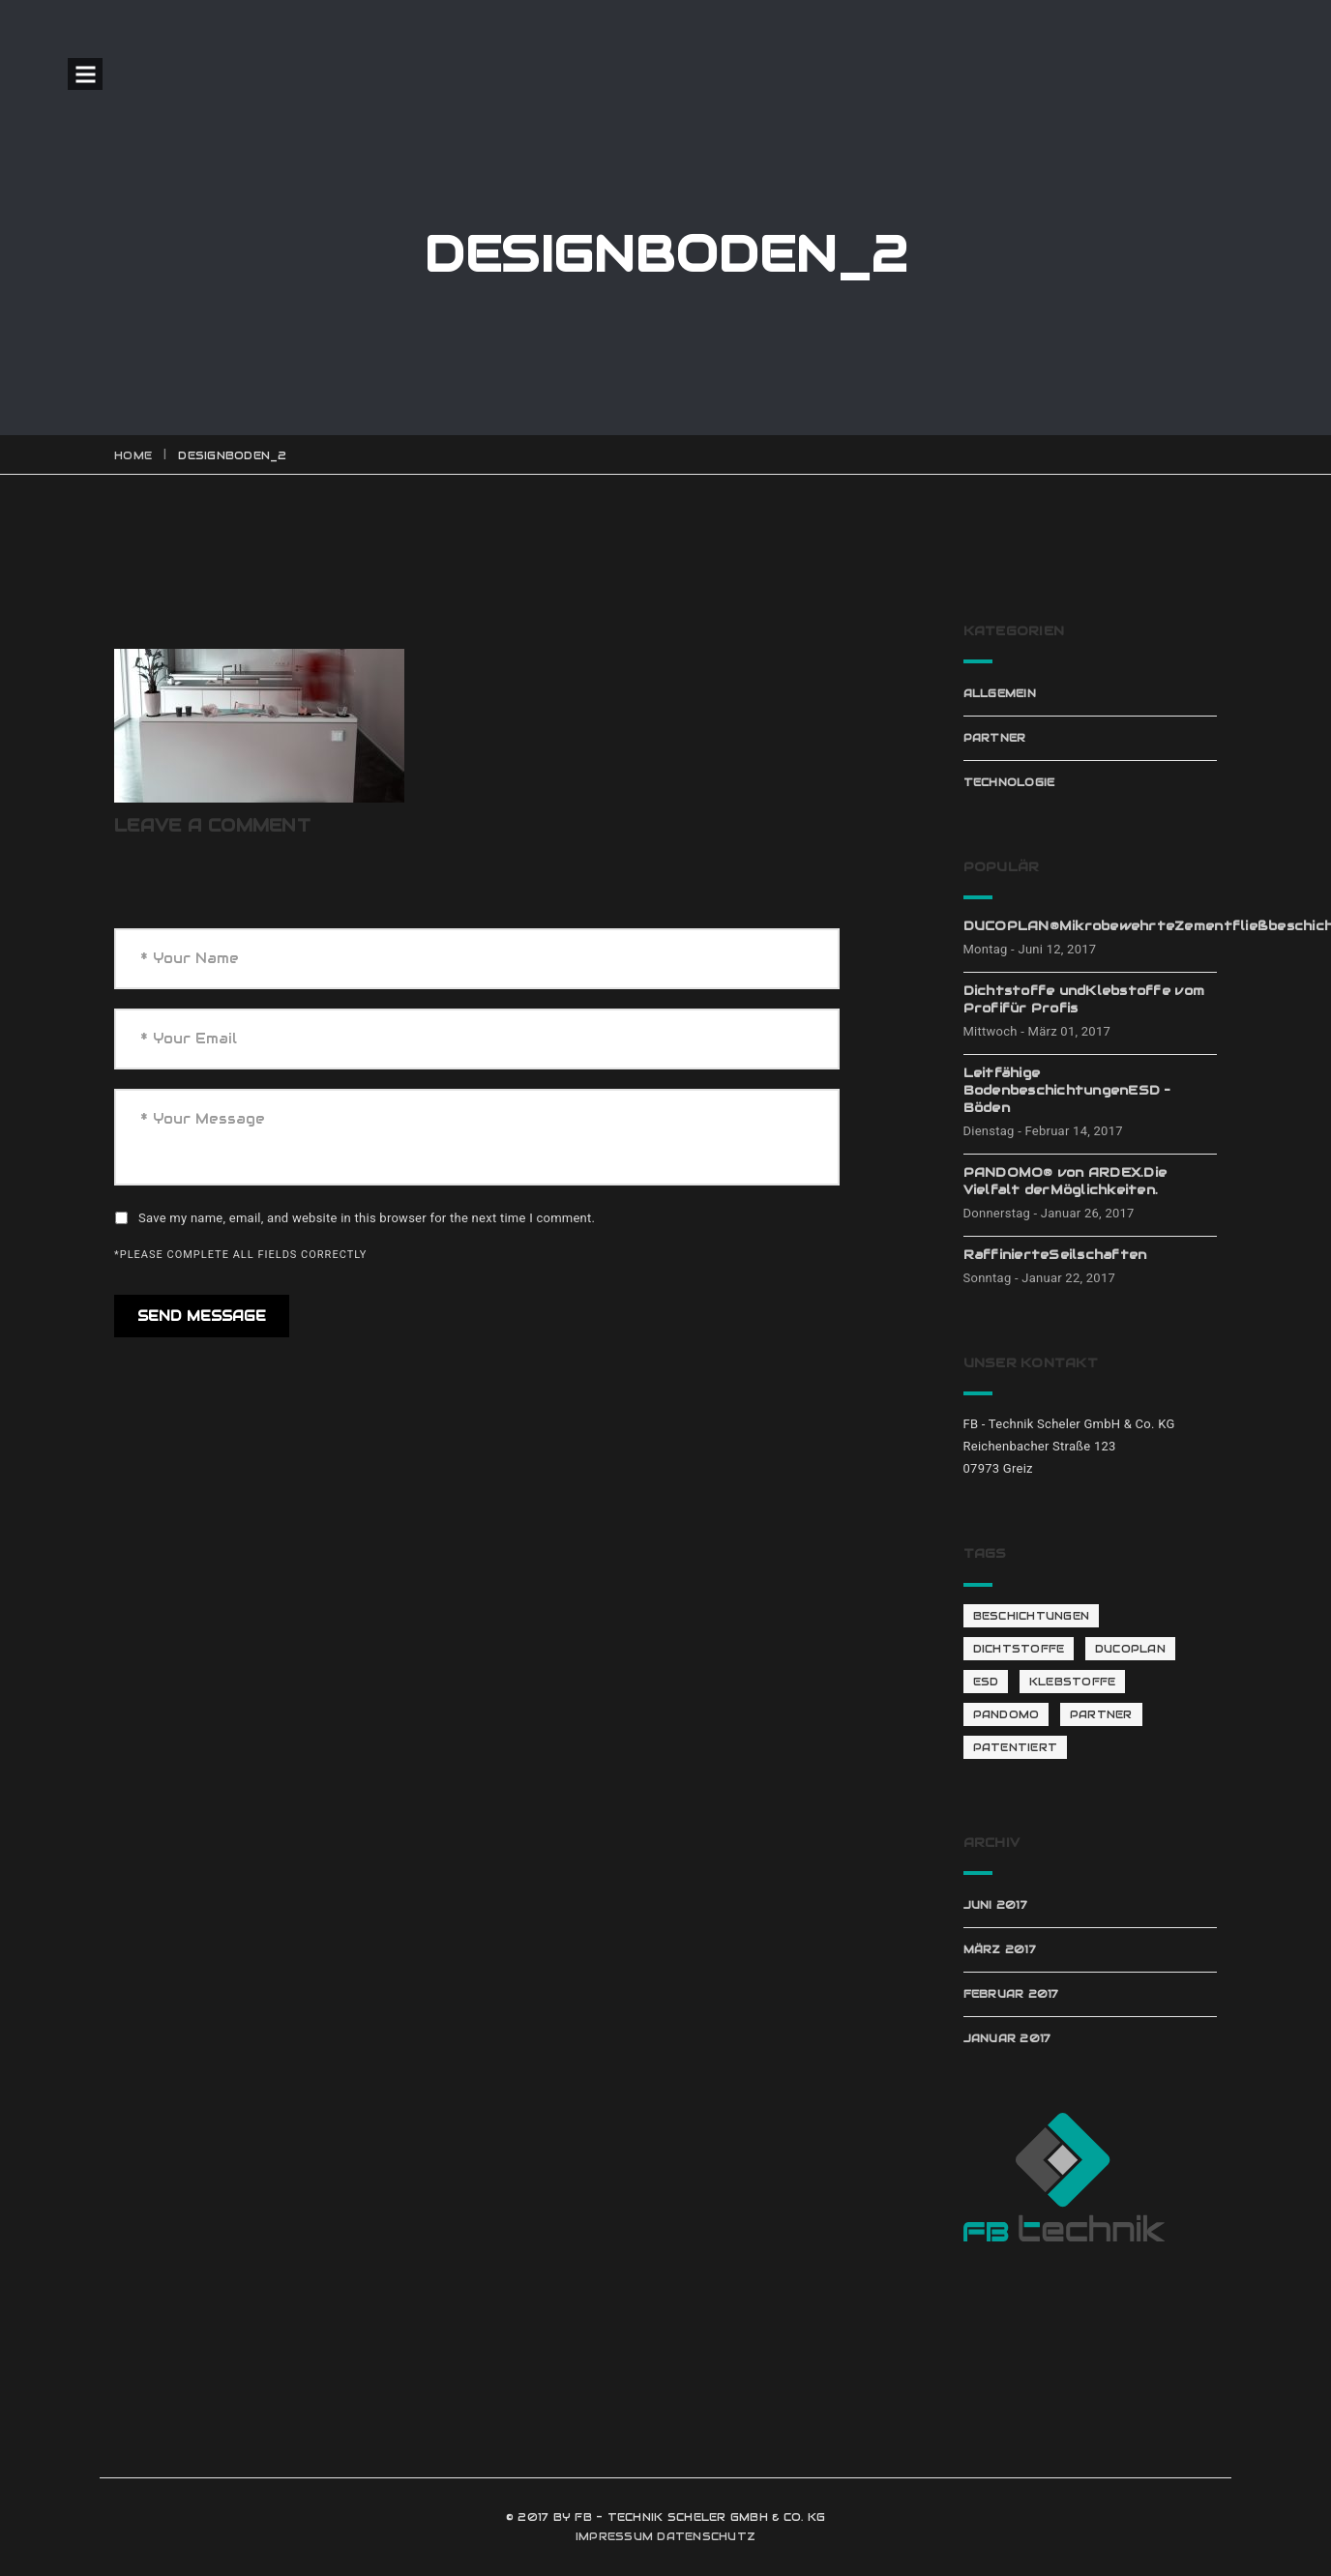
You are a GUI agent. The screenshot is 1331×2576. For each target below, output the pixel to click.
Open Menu (85, 74)
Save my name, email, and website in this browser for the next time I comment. (366, 1218)
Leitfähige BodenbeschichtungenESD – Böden (1067, 1090)
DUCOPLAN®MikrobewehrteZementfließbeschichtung (1090, 926)
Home (133, 455)
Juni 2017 (995, 1905)
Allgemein (999, 693)
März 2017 (999, 1949)
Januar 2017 (1007, 2038)
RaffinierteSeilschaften (1055, 1254)
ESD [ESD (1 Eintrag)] (986, 1681)
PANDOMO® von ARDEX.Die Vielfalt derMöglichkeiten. (1065, 1181)
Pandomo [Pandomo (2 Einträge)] (1006, 1714)
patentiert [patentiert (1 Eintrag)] (1015, 1747)
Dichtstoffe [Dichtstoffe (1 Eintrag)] (1019, 1648)
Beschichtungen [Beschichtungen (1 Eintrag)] (1031, 1616)
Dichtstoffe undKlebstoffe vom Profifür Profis (1084, 999)
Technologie (1009, 782)
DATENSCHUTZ (706, 2536)
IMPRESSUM (614, 2536)
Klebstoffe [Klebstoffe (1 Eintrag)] (1072, 1681)
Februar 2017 (1011, 1994)
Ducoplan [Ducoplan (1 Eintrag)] (1130, 1648)
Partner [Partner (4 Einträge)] (1101, 1714)
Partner (994, 738)
